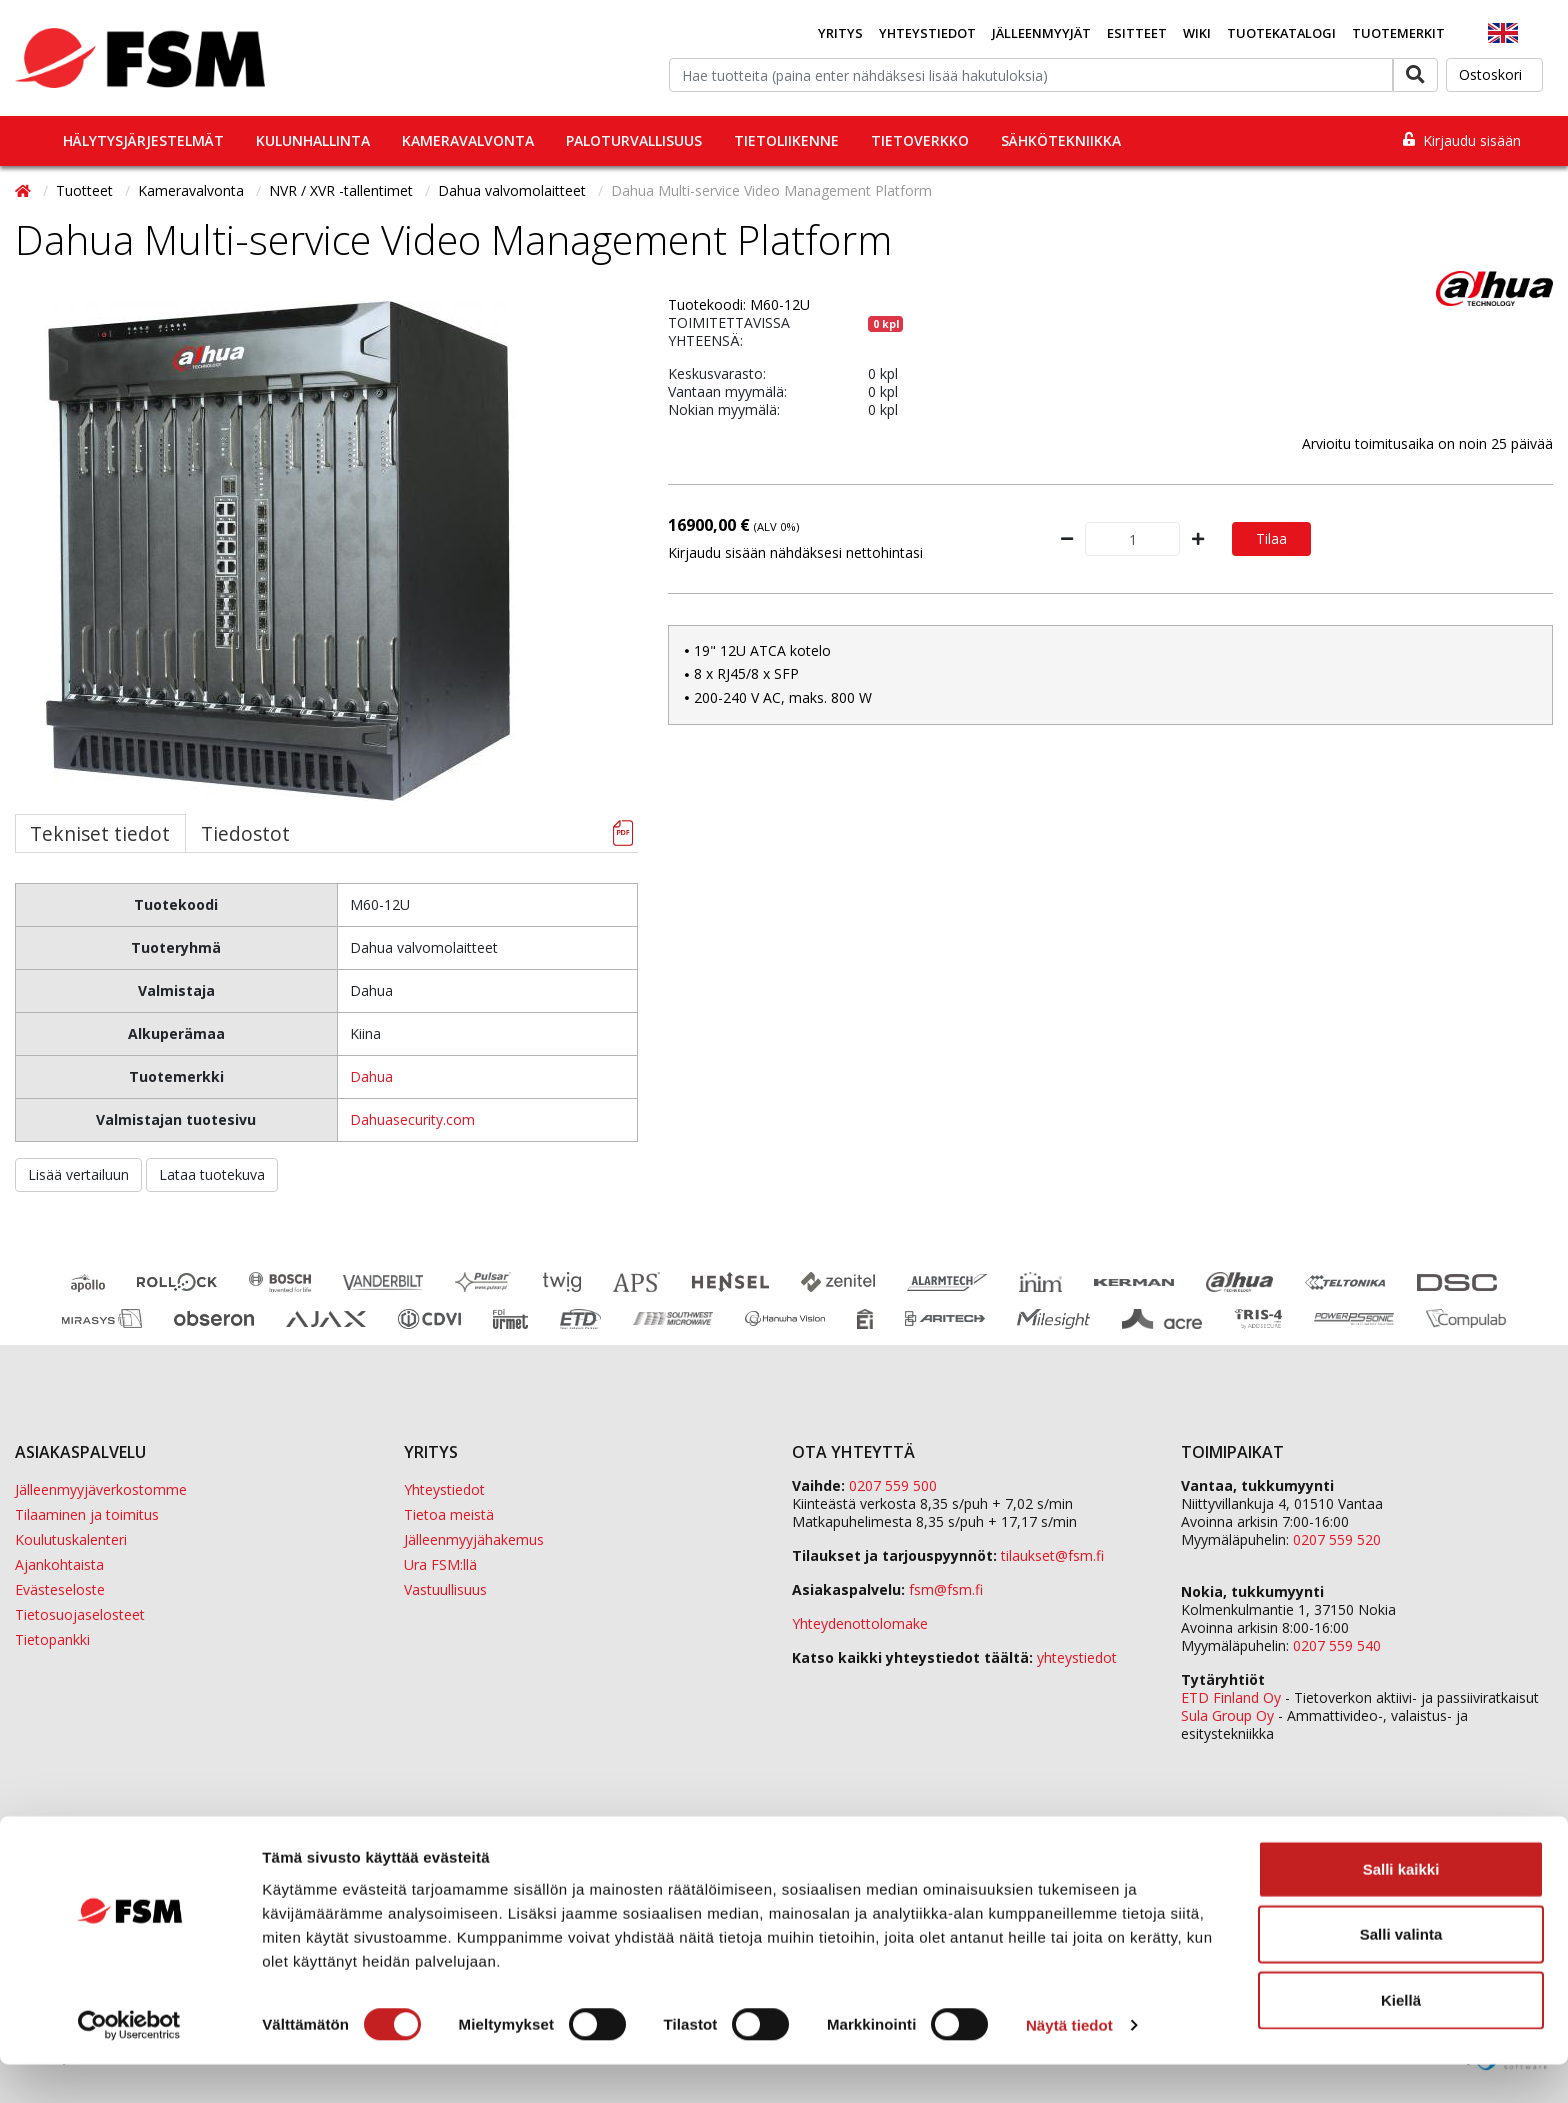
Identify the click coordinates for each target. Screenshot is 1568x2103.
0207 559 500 (893, 1485)
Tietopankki (52, 1639)
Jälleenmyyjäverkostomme (101, 1489)
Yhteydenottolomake (860, 1623)
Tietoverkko (920, 140)
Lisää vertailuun (78, 1174)
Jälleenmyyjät (1041, 33)
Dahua (371, 1076)
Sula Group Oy (1227, 1715)
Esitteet (1137, 33)
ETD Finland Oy (1231, 1697)
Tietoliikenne (786, 140)
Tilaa (1271, 538)
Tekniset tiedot (100, 833)
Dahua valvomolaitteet (514, 190)
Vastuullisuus (445, 1589)
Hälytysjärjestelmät (143, 140)
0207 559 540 (1337, 1645)
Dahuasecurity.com (412, 1119)
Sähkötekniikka (1061, 140)
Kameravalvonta (468, 140)
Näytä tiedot (1069, 2063)
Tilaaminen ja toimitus (87, 1514)
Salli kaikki (1401, 1906)
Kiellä (1401, 2037)
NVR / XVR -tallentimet (343, 190)
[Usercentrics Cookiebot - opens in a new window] (129, 2064)
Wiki (1197, 33)
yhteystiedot (1077, 1657)
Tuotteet (86, 190)
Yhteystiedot (927, 33)
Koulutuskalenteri (71, 1539)
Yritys (840, 33)
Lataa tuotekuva (212, 1174)
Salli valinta (1401, 1972)
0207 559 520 (1337, 1539)
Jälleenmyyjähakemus (474, 1539)
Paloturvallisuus (634, 140)
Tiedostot (245, 833)
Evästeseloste (60, 1589)
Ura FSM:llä (440, 1564)
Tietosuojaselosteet (80, 1614)
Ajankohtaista (59, 1564)
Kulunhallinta (313, 140)
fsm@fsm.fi (946, 1589)
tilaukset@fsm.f (1052, 1555)
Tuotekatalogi (1281, 33)
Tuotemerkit (1398, 33)
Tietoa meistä (449, 1514)
